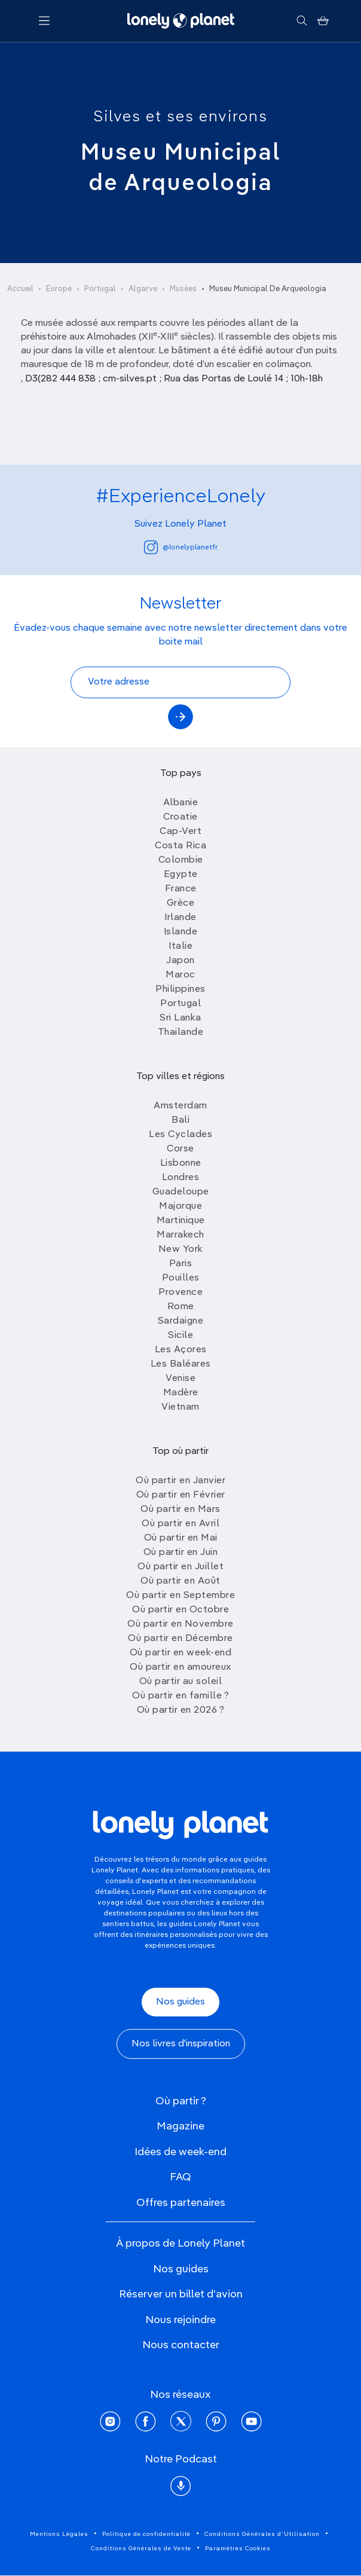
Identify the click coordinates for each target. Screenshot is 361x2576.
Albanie (180, 803)
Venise (180, 1378)
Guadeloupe (180, 1192)
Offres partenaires (180, 2203)
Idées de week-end (180, 2152)
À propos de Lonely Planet (180, 2243)
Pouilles (181, 1278)
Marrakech (180, 1235)
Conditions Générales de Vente (141, 2548)
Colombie (180, 860)
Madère (180, 1393)
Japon (180, 960)
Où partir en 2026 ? (181, 1710)
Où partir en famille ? (180, 1696)
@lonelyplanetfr (181, 547)
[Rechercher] (301, 21)
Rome (180, 1307)
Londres (181, 1177)
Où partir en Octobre (180, 1610)
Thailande (181, 1032)
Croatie (180, 817)
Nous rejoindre (180, 2320)
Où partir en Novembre (180, 1624)
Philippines (180, 989)
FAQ (180, 2177)
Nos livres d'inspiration (180, 2044)
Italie (180, 946)
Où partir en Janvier (180, 1481)
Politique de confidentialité (146, 2534)
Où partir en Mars (180, 1509)
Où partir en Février (180, 1495)
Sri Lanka (180, 1018)
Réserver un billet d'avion (181, 2294)
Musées (183, 289)
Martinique (181, 1221)
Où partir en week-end (181, 1653)
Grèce (181, 903)
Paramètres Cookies (238, 2548)
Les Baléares (181, 1364)
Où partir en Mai (181, 1538)
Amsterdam (180, 1106)
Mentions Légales (59, 2534)
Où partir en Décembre (180, 1638)
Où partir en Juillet (180, 1567)
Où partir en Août (180, 1581)
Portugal (100, 289)
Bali (180, 1120)
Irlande (180, 917)
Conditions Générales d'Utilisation (262, 2534)
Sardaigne (181, 1321)
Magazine (180, 2126)
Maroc (180, 975)
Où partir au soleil (180, 1681)
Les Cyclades (180, 1134)
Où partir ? (180, 2101)
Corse (180, 1149)
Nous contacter (180, 2345)
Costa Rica (180, 846)
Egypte (181, 874)
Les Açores (181, 1350)
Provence (180, 1292)
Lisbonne (180, 1163)
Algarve (143, 289)
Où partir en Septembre (180, 1595)
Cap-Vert (180, 831)
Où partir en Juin (180, 1552)
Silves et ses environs (180, 117)
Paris (180, 1264)
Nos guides (180, 2002)
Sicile (180, 1335)
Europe (59, 289)
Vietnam (180, 1407)
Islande (181, 932)
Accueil (20, 289)
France (181, 889)
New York (180, 1249)
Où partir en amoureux (180, 1667)
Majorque (180, 1206)
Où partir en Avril (180, 1524)
